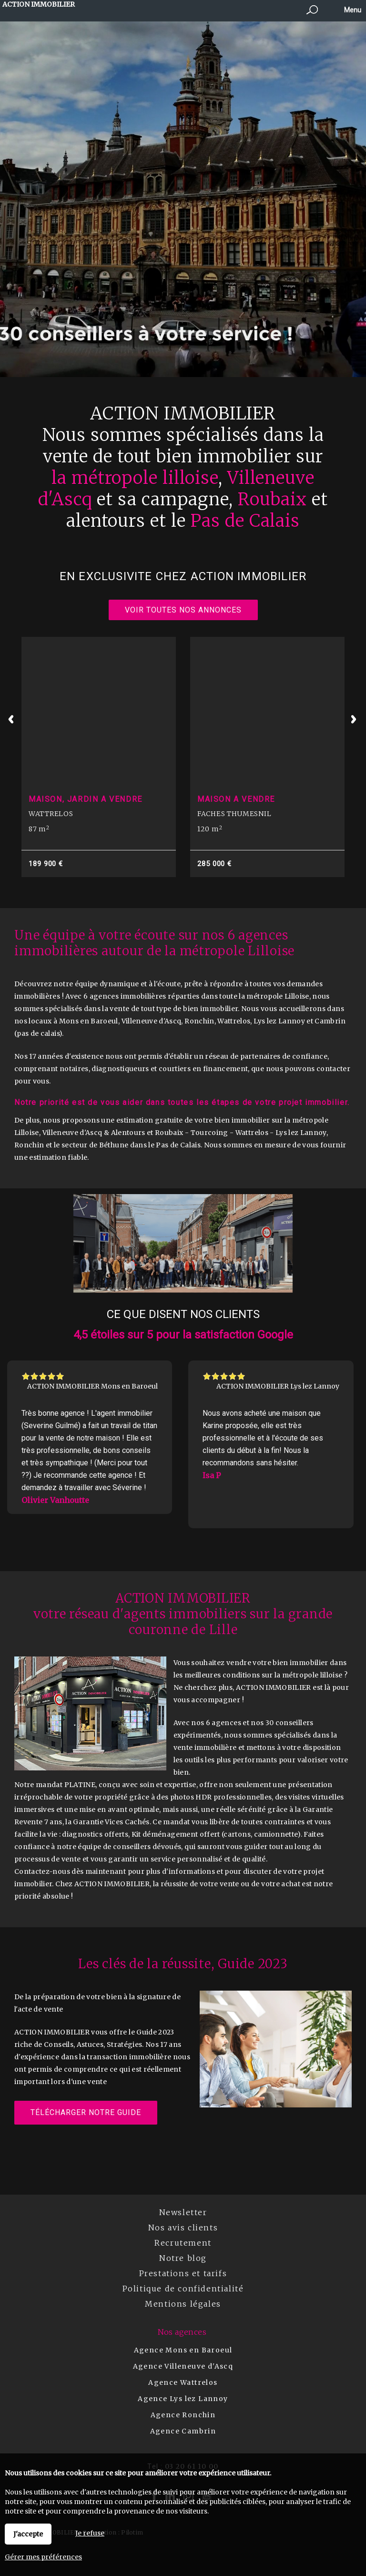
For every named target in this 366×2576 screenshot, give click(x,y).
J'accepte (28, 2534)
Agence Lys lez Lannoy (183, 2398)
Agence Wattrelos (182, 2382)
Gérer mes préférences (43, 2557)
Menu (352, 10)
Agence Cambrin (183, 2431)
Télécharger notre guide (85, 2112)
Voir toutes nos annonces (183, 609)
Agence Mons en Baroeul (183, 2350)
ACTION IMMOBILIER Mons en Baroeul (92, 1386)
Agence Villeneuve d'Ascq (183, 2366)
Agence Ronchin (183, 2415)
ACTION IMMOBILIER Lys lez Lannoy (277, 1386)
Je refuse (89, 2533)
